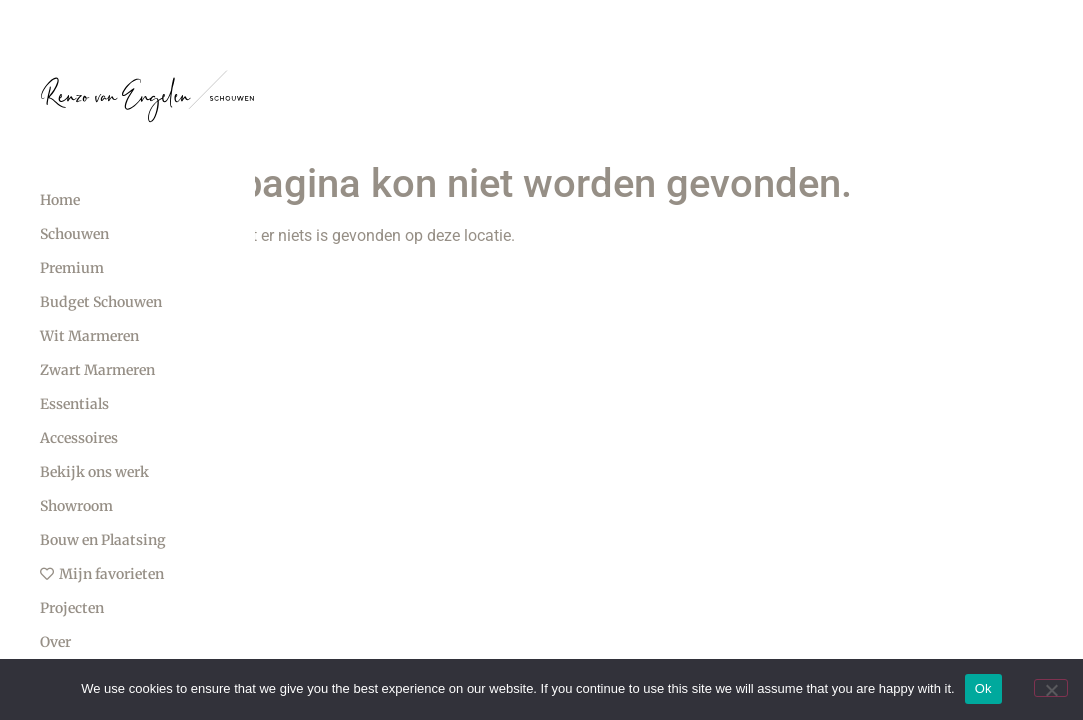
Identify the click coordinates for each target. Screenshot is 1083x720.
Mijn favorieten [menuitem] (102, 574)
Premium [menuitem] (72, 268)
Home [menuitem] (60, 200)
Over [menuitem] (55, 642)
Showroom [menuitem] (76, 506)
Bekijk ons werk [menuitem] (94, 472)
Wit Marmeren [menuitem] (89, 336)
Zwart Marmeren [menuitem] (97, 370)
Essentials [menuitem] (74, 404)
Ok (983, 688)
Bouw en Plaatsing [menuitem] (103, 540)
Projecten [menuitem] (72, 608)
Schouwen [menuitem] (74, 234)
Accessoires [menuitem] (79, 438)
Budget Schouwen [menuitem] (101, 302)
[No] (1051, 688)
